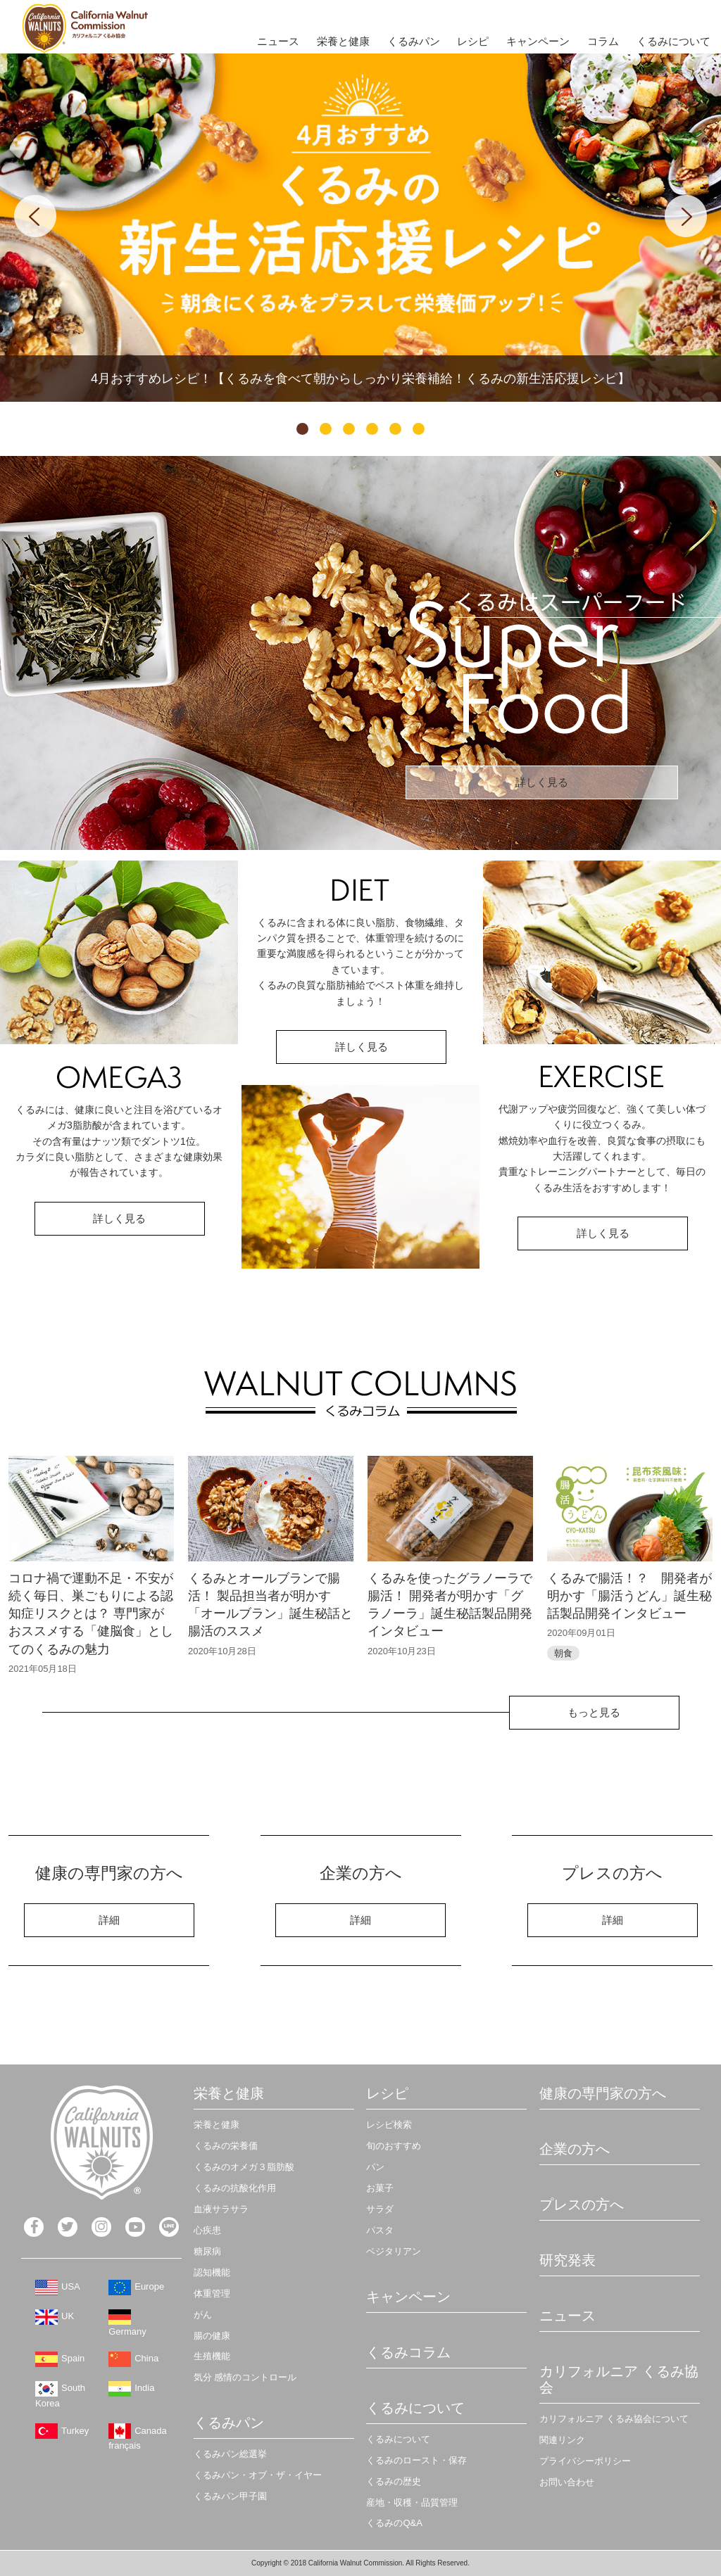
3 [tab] (349, 429)
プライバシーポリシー (585, 2461)
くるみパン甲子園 (230, 2496)
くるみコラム (408, 2352)
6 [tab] (419, 429)
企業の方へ (574, 2149)
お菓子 (380, 2188)
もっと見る (594, 1712)
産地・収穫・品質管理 (412, 2502)
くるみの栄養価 (226, 2145)
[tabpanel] (360, 227)
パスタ (380, 2230)
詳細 (109, 1920)
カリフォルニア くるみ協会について (614, 2418)
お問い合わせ (566, 2482)
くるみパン (413, 41)
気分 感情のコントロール (245, 2377)
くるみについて (673, 41)
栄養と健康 (343, 41)
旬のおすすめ (393, 2145)
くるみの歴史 (393, 2481)
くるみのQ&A (394, 2523)
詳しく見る (541, 782)
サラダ (380, 2209)
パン (375, 2167)
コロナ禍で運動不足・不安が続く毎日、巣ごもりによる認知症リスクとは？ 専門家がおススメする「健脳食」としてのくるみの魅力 (90, 1613)
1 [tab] (302, 429)
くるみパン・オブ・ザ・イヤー (258, 2475)
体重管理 (212, 2293)
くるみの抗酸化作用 (235, 2188)
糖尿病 (207, 2251)
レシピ (473, 41)
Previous (35, 216)
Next (686, 216)
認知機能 (212, 2272)
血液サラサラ (221, 2209)
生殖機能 (212, 2356)
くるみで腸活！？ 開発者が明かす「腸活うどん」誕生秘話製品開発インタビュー (629, 1595)
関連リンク (562, 2440)
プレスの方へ (581, 2204)
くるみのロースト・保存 (416, 2460)
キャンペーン (538, 41)
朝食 (563, 1653)
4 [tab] (372, 429)
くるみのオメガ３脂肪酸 (244, 2167)
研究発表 (567, 2260)
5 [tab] (395, 429)
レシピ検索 (389, 2124)
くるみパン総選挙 (230, 2454)
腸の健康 (212, 2335)
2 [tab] (326, 429)
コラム (603, 41)
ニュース (278, 41)
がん (203, 2314)
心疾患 (207, 2230)
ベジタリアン (393, 2251)
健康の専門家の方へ (602, 2093)
